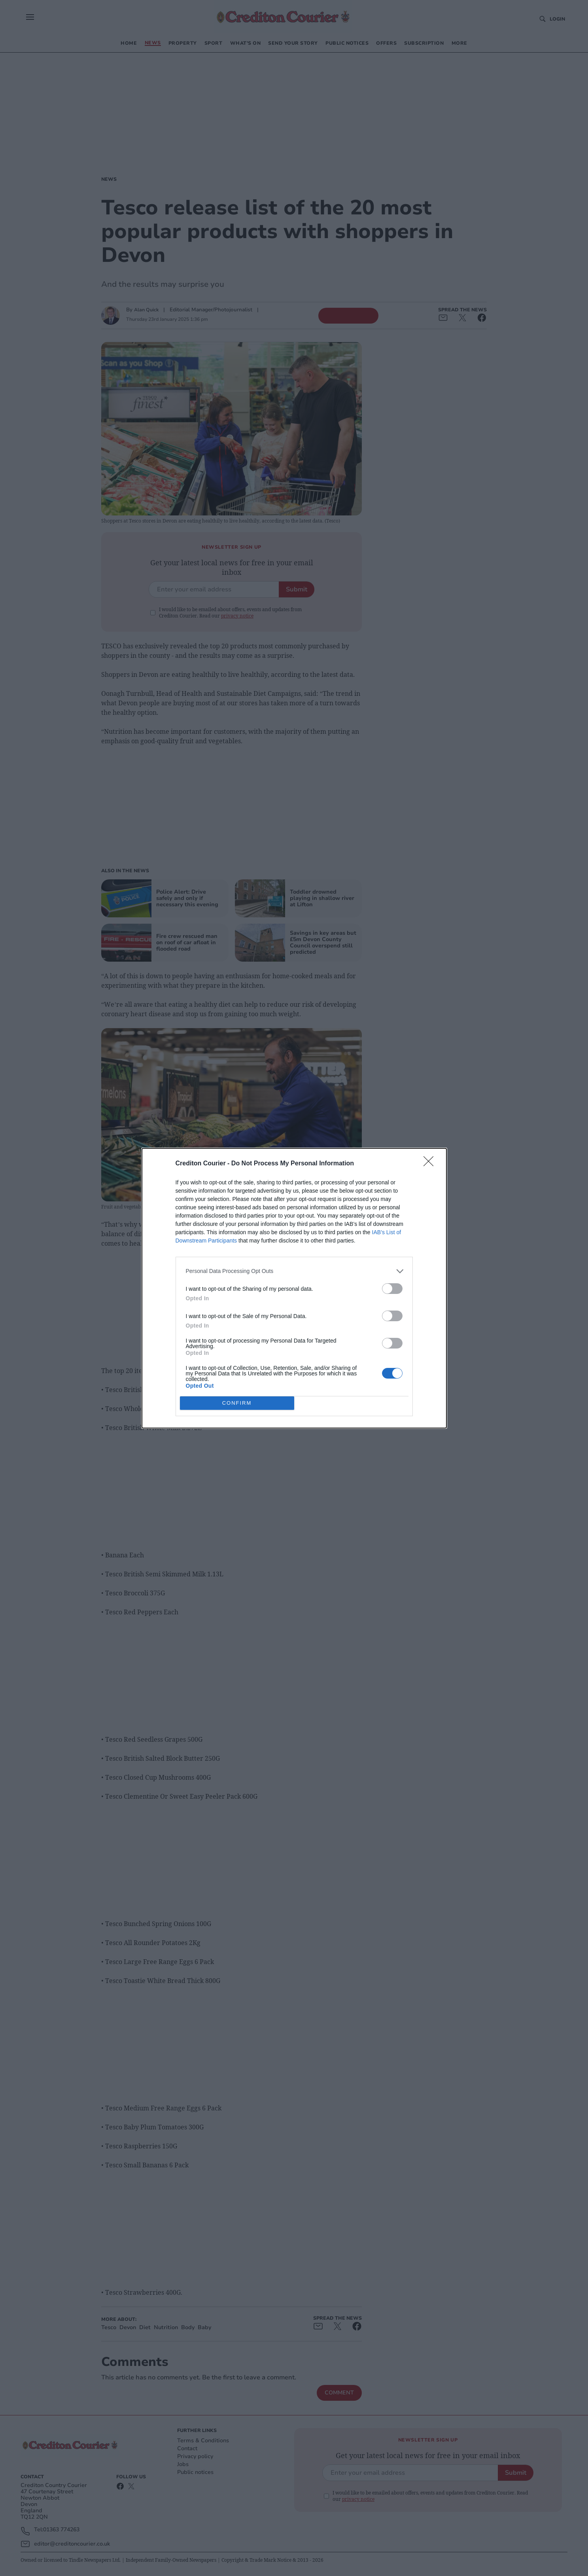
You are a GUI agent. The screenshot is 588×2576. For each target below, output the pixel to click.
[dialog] (294, 1288)
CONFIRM (237, 1403)
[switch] (392, 1288)
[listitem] (294, 1271)
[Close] (431, 1163)
